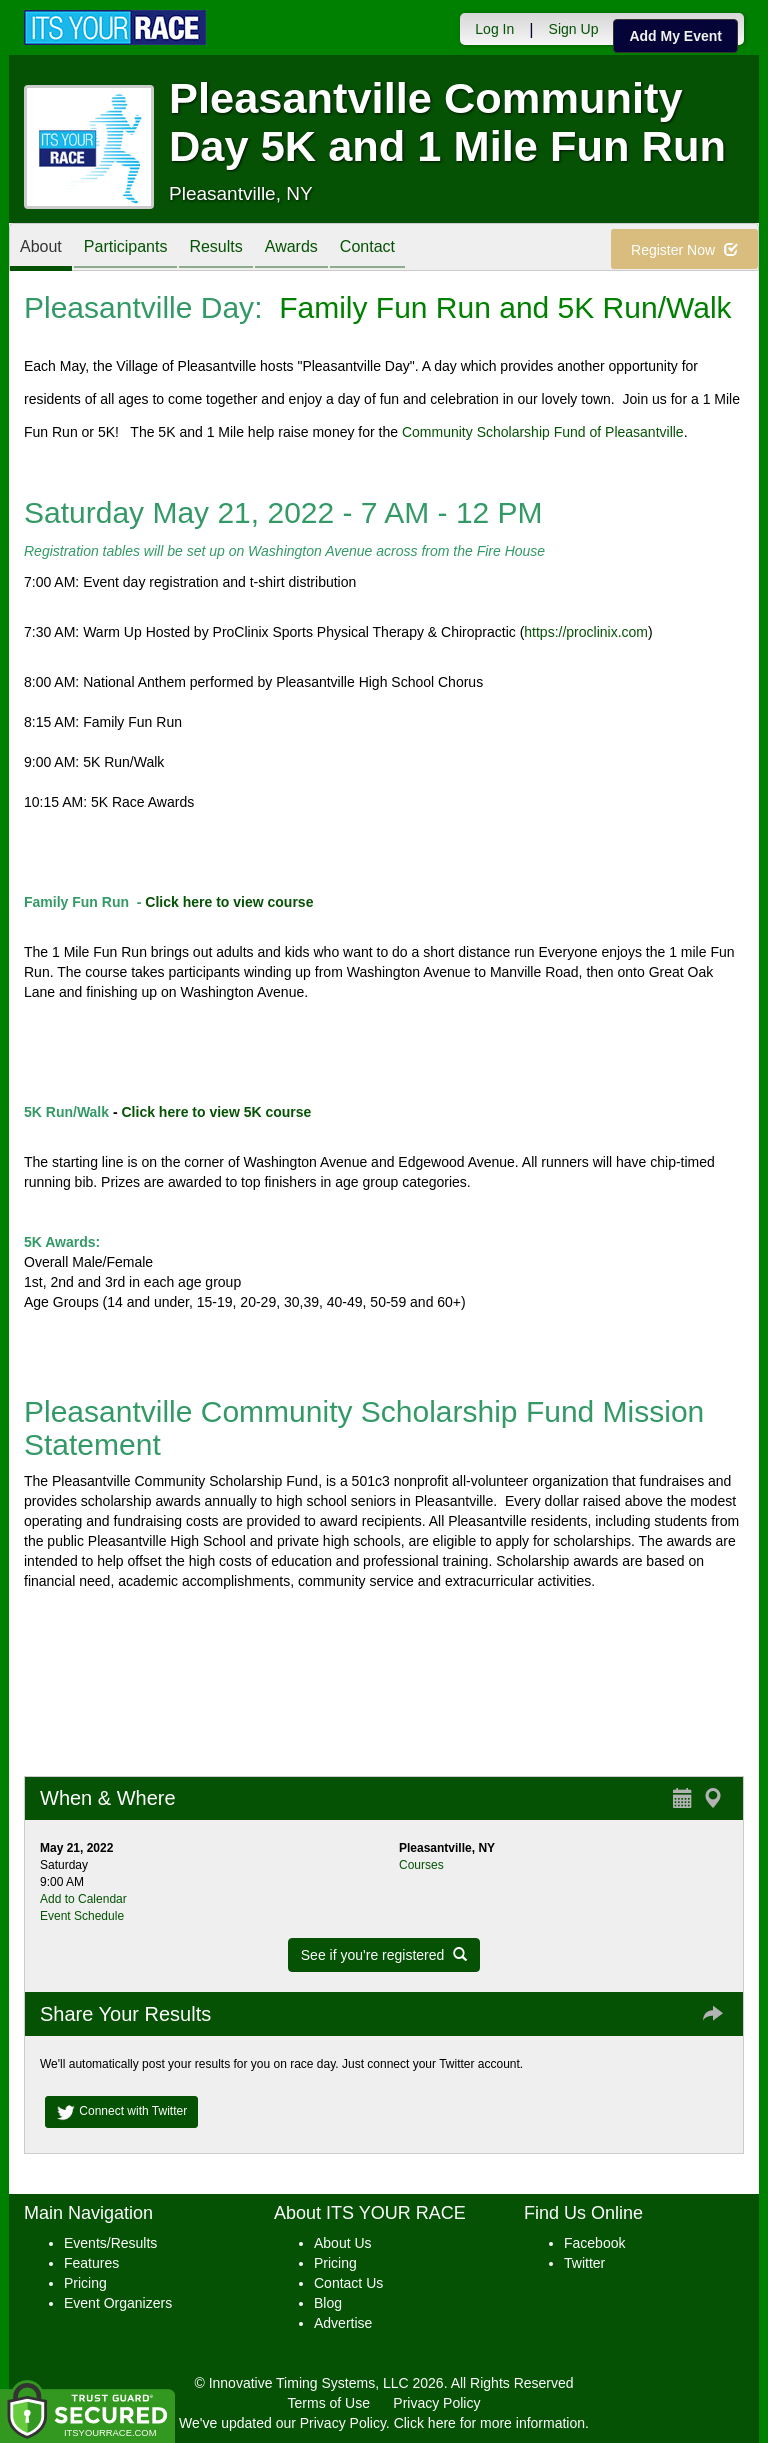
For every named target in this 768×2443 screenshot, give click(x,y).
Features (91, 2263)
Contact (367, 248)
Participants (126, 248)
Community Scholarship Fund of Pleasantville (543, 432)
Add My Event (675, 36)
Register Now (684, 250)
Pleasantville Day (139, 307)
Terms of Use (329, 2403)
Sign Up (574, 29)
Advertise (343, 2323)
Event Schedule (82, 1916)
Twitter (584, 2263)
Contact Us (348, 2283)
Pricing (85, 2283)
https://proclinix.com (586, 632)
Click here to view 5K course (217, 1112)
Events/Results (110, 2243)
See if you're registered (384, 1955)
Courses (421, 1865)
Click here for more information (489, 2423)
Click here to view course (229, 902)
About (41, 248)
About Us (343, 2243)
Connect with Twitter (121, 2112)
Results (215, 248)
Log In (494, 29)
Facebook (594, 2243)
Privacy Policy (436, 2403)
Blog (328, 2303)
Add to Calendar (83, 1899)
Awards (291, 248)
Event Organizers (118, 2303)
